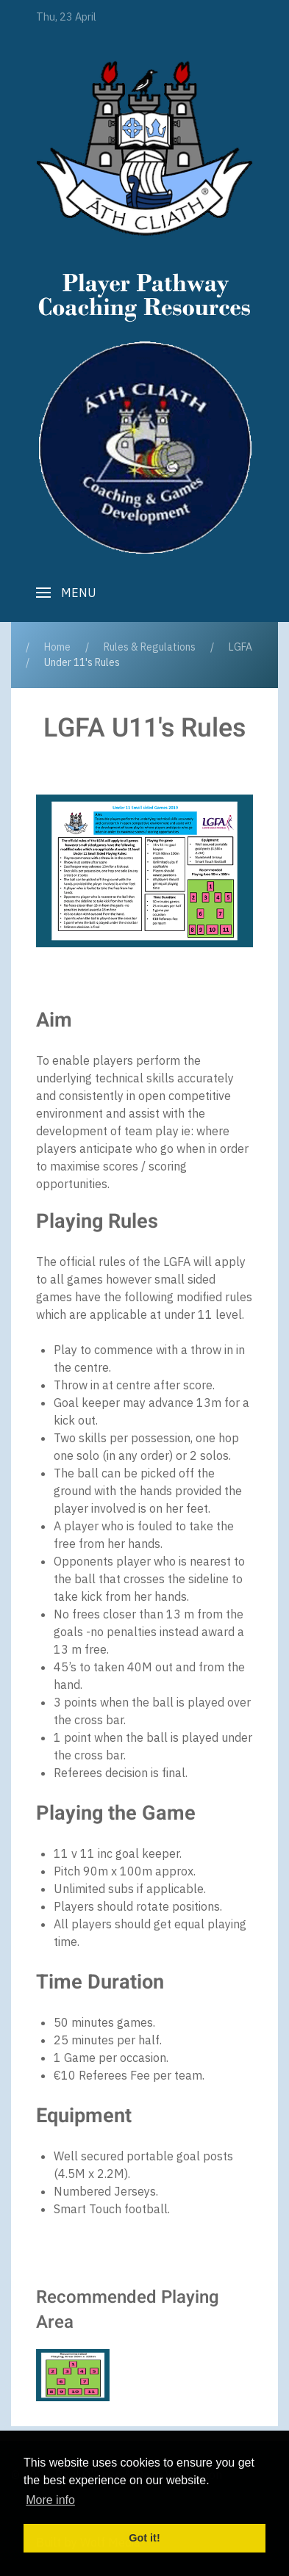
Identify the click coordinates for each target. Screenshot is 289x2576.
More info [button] (50, 2500)
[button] (66, 592)
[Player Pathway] (144, 148)
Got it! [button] (144, 2538)
